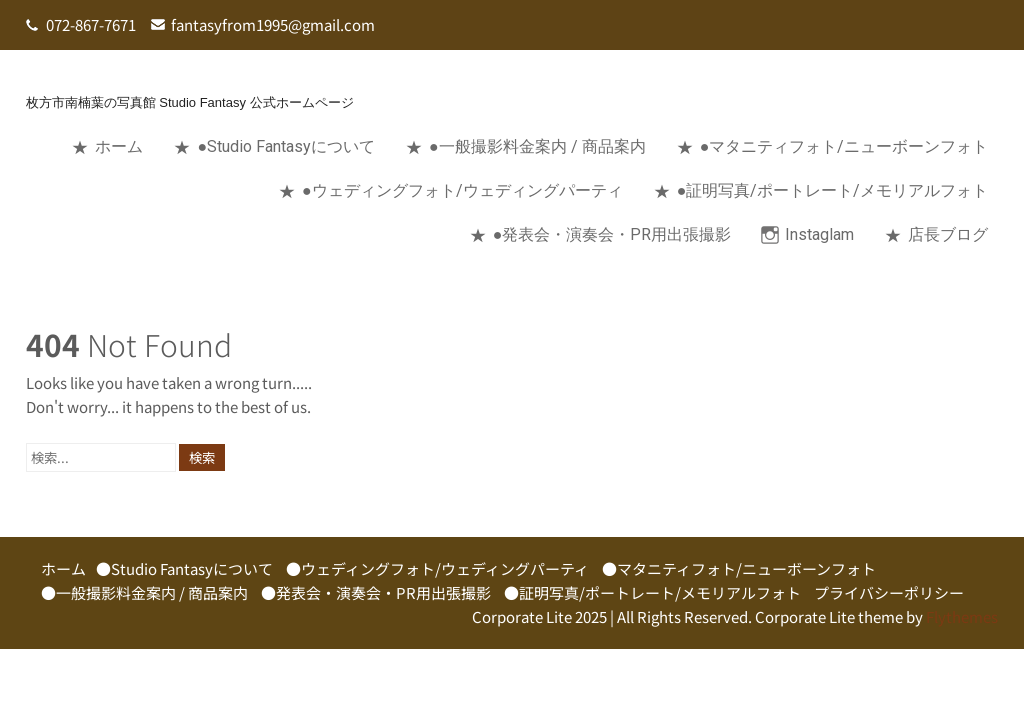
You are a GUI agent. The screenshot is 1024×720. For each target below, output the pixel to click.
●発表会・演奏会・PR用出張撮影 (612, 234)
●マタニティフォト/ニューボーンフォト (844, 146)
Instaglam (819, 234)
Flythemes (960, 616)
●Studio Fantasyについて (286, 146)
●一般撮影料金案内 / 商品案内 (537, 146)
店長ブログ (948, 234)
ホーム (119, 146)
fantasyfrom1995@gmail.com (273, 24)
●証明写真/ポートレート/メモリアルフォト (833, 190)
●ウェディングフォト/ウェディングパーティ (462, 190)
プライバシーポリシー (889, 592)
